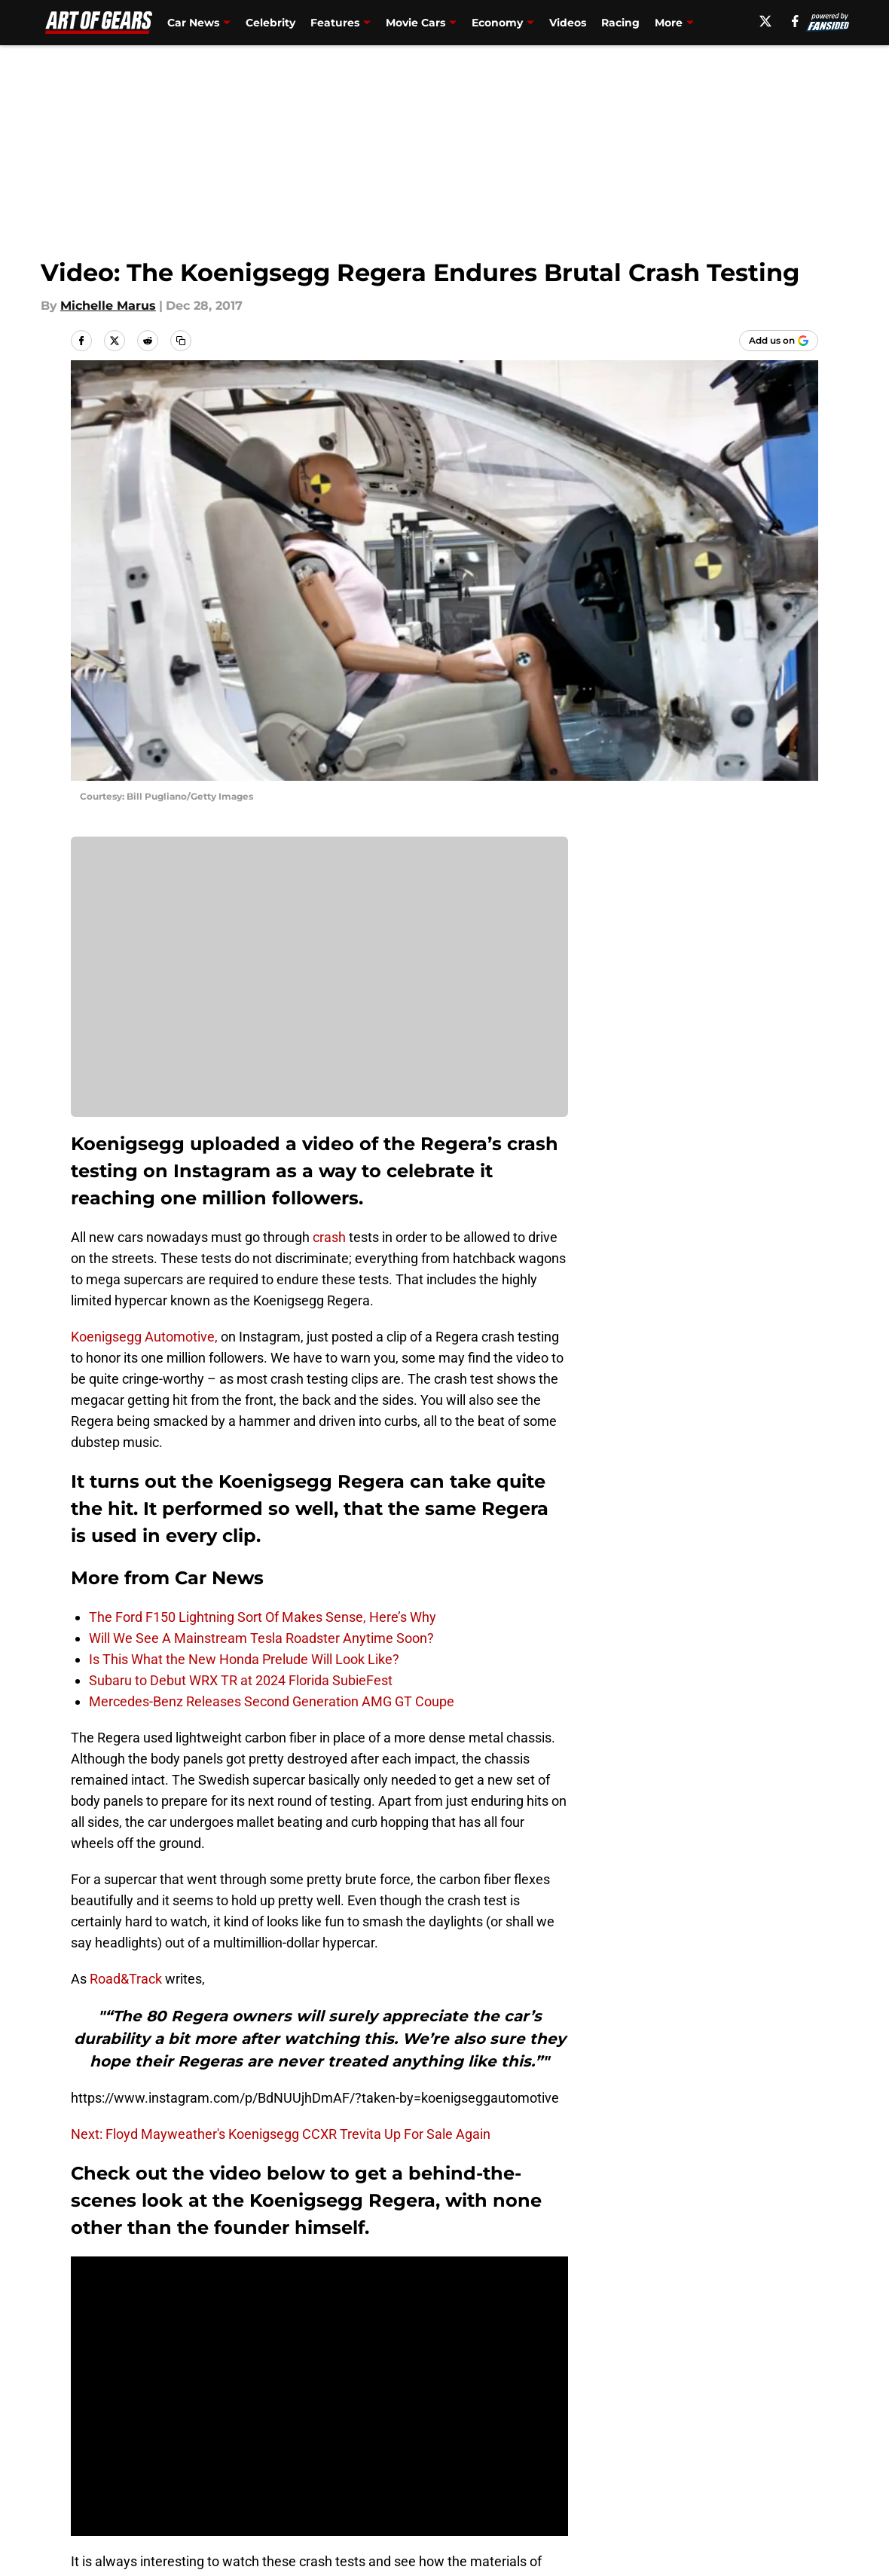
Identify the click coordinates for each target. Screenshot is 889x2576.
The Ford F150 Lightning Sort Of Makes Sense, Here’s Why (262, 1617)
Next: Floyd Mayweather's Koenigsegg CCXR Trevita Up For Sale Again (280, 2134)
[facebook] (795, 21)
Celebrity (270, 22)
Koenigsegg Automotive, (144, 1337)
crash (329, 1237)
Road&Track (126, 1979)
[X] (765, 21)
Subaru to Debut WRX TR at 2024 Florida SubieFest (241, 1680)
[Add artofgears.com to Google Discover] (778, 340)
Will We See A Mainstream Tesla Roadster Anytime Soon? (261, 1638)
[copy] (180, 340)
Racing (620, 22)
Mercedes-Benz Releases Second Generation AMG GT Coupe (271, 1701)
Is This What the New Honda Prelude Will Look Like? (244, 1659)
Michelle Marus (108, 305)
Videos (567, 22)
